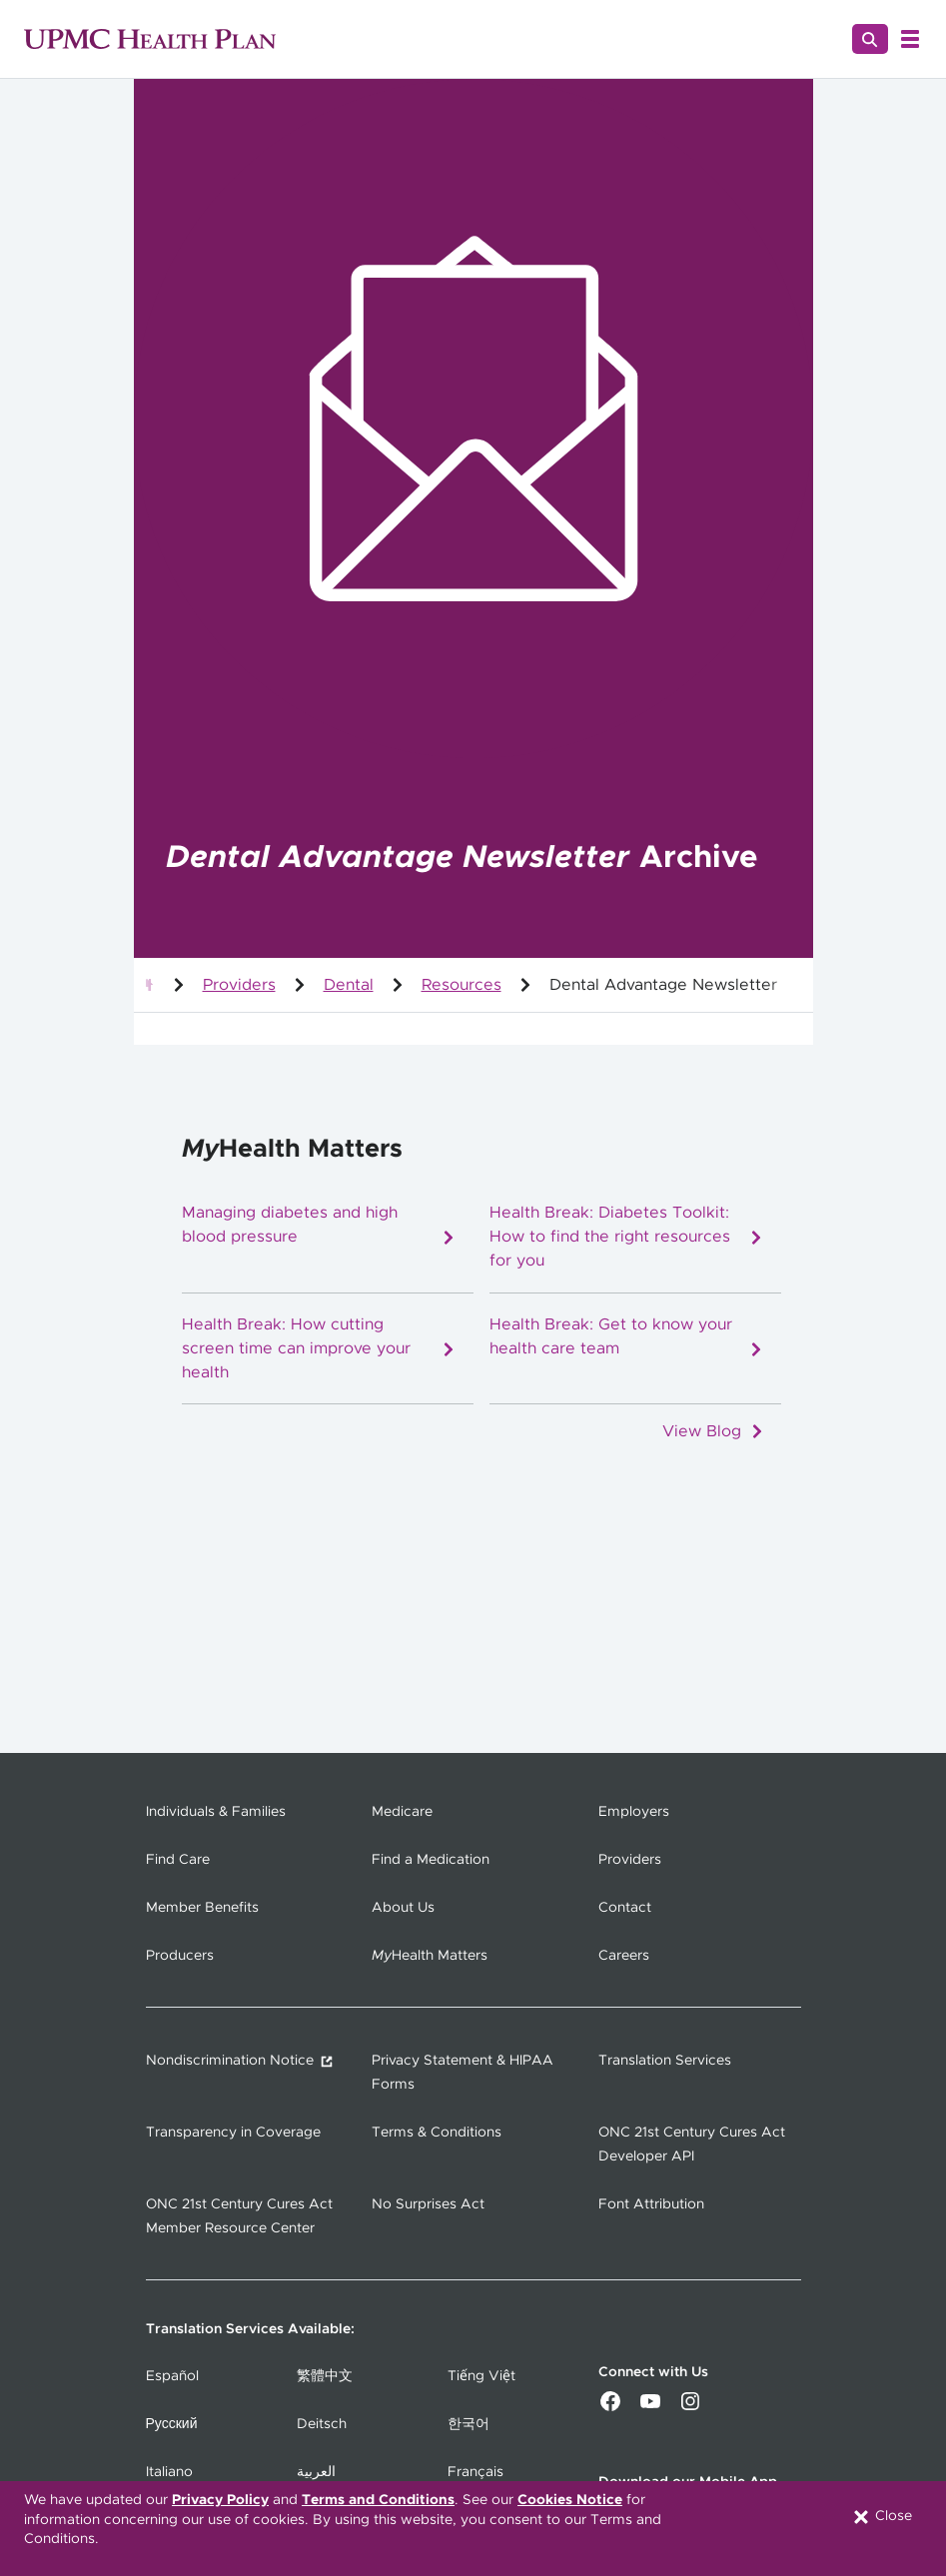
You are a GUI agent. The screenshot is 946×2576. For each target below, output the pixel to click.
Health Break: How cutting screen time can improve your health (319, 1348)
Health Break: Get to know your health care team (626, 1336)
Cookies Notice (569, 2500)
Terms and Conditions (378, 2500)
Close (881, 2517)
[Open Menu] (910, 39)
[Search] (870, 39)
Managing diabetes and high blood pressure (319, 1225)
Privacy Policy (220, 2500)
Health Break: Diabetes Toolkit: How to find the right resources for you (626, 1237)
